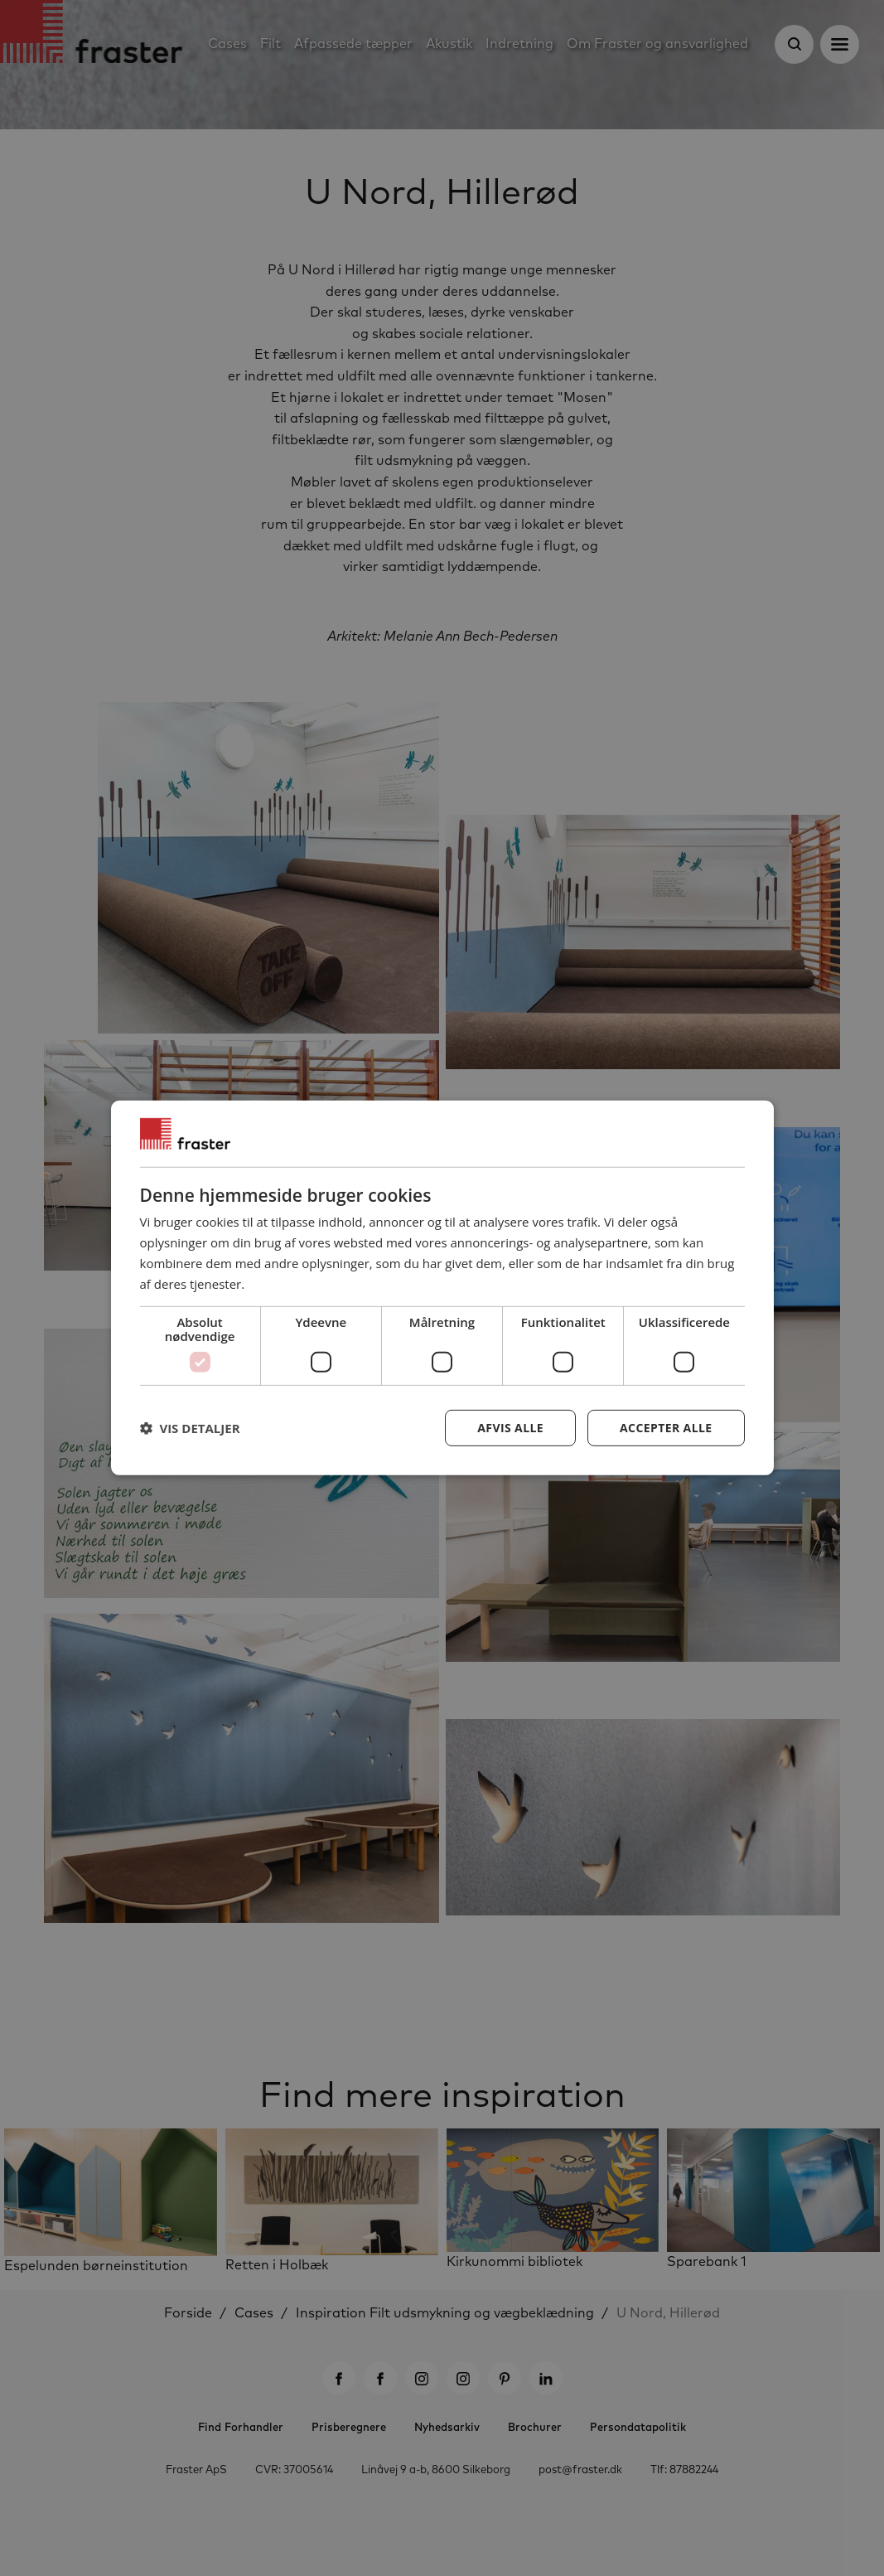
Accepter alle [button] (666, 1428)
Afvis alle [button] (510, 1428)
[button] (190, 1428)
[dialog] (442, 1288)
